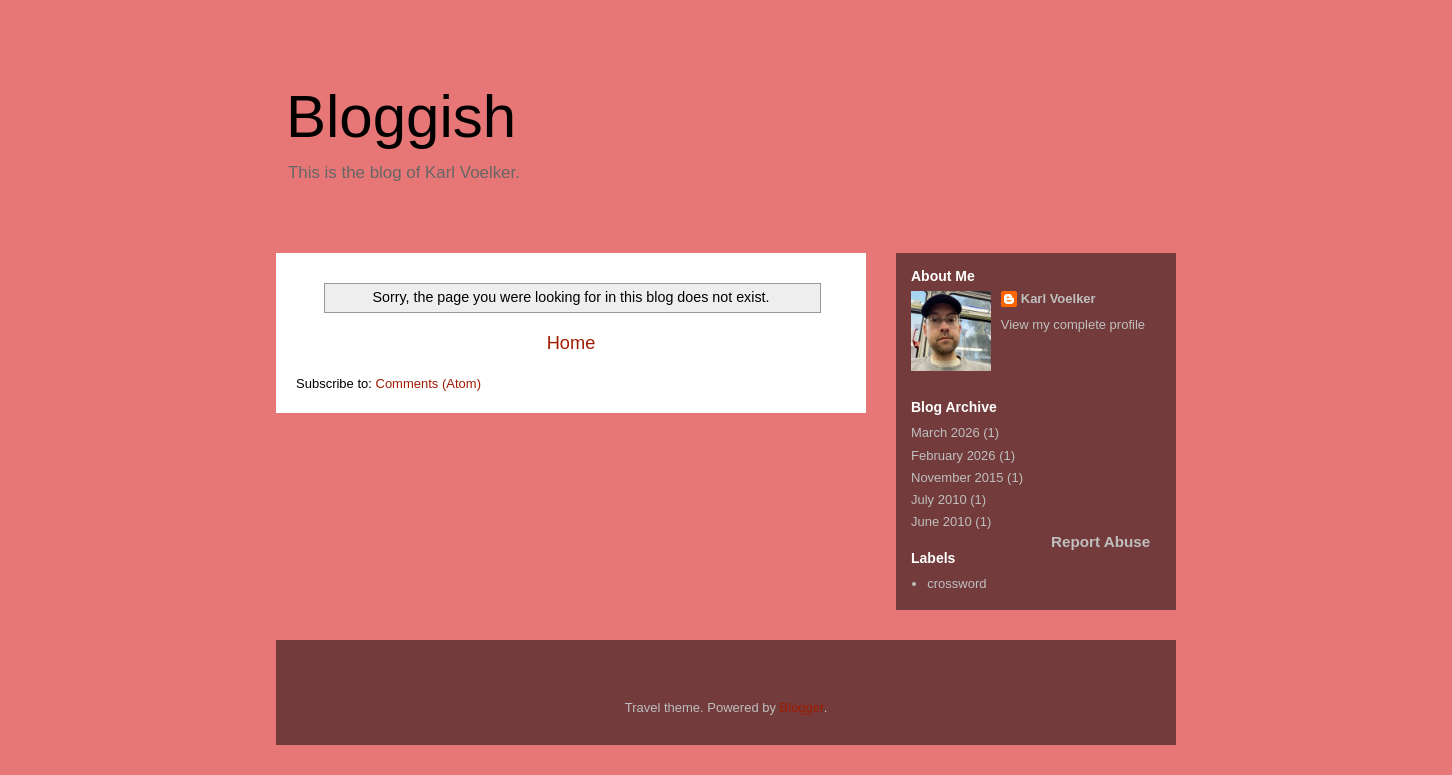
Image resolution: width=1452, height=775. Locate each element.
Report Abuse (1100, 541)
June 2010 (941, 521)
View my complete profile (1073, 324)
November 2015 (957, 477)
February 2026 (953, 455)
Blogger (802, 707)
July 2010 (939, 499)
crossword (956, 583)
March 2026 (945, 432)
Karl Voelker (1058, 298)
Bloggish (401, 116)
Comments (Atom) (428, 383)
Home (571, 343)
